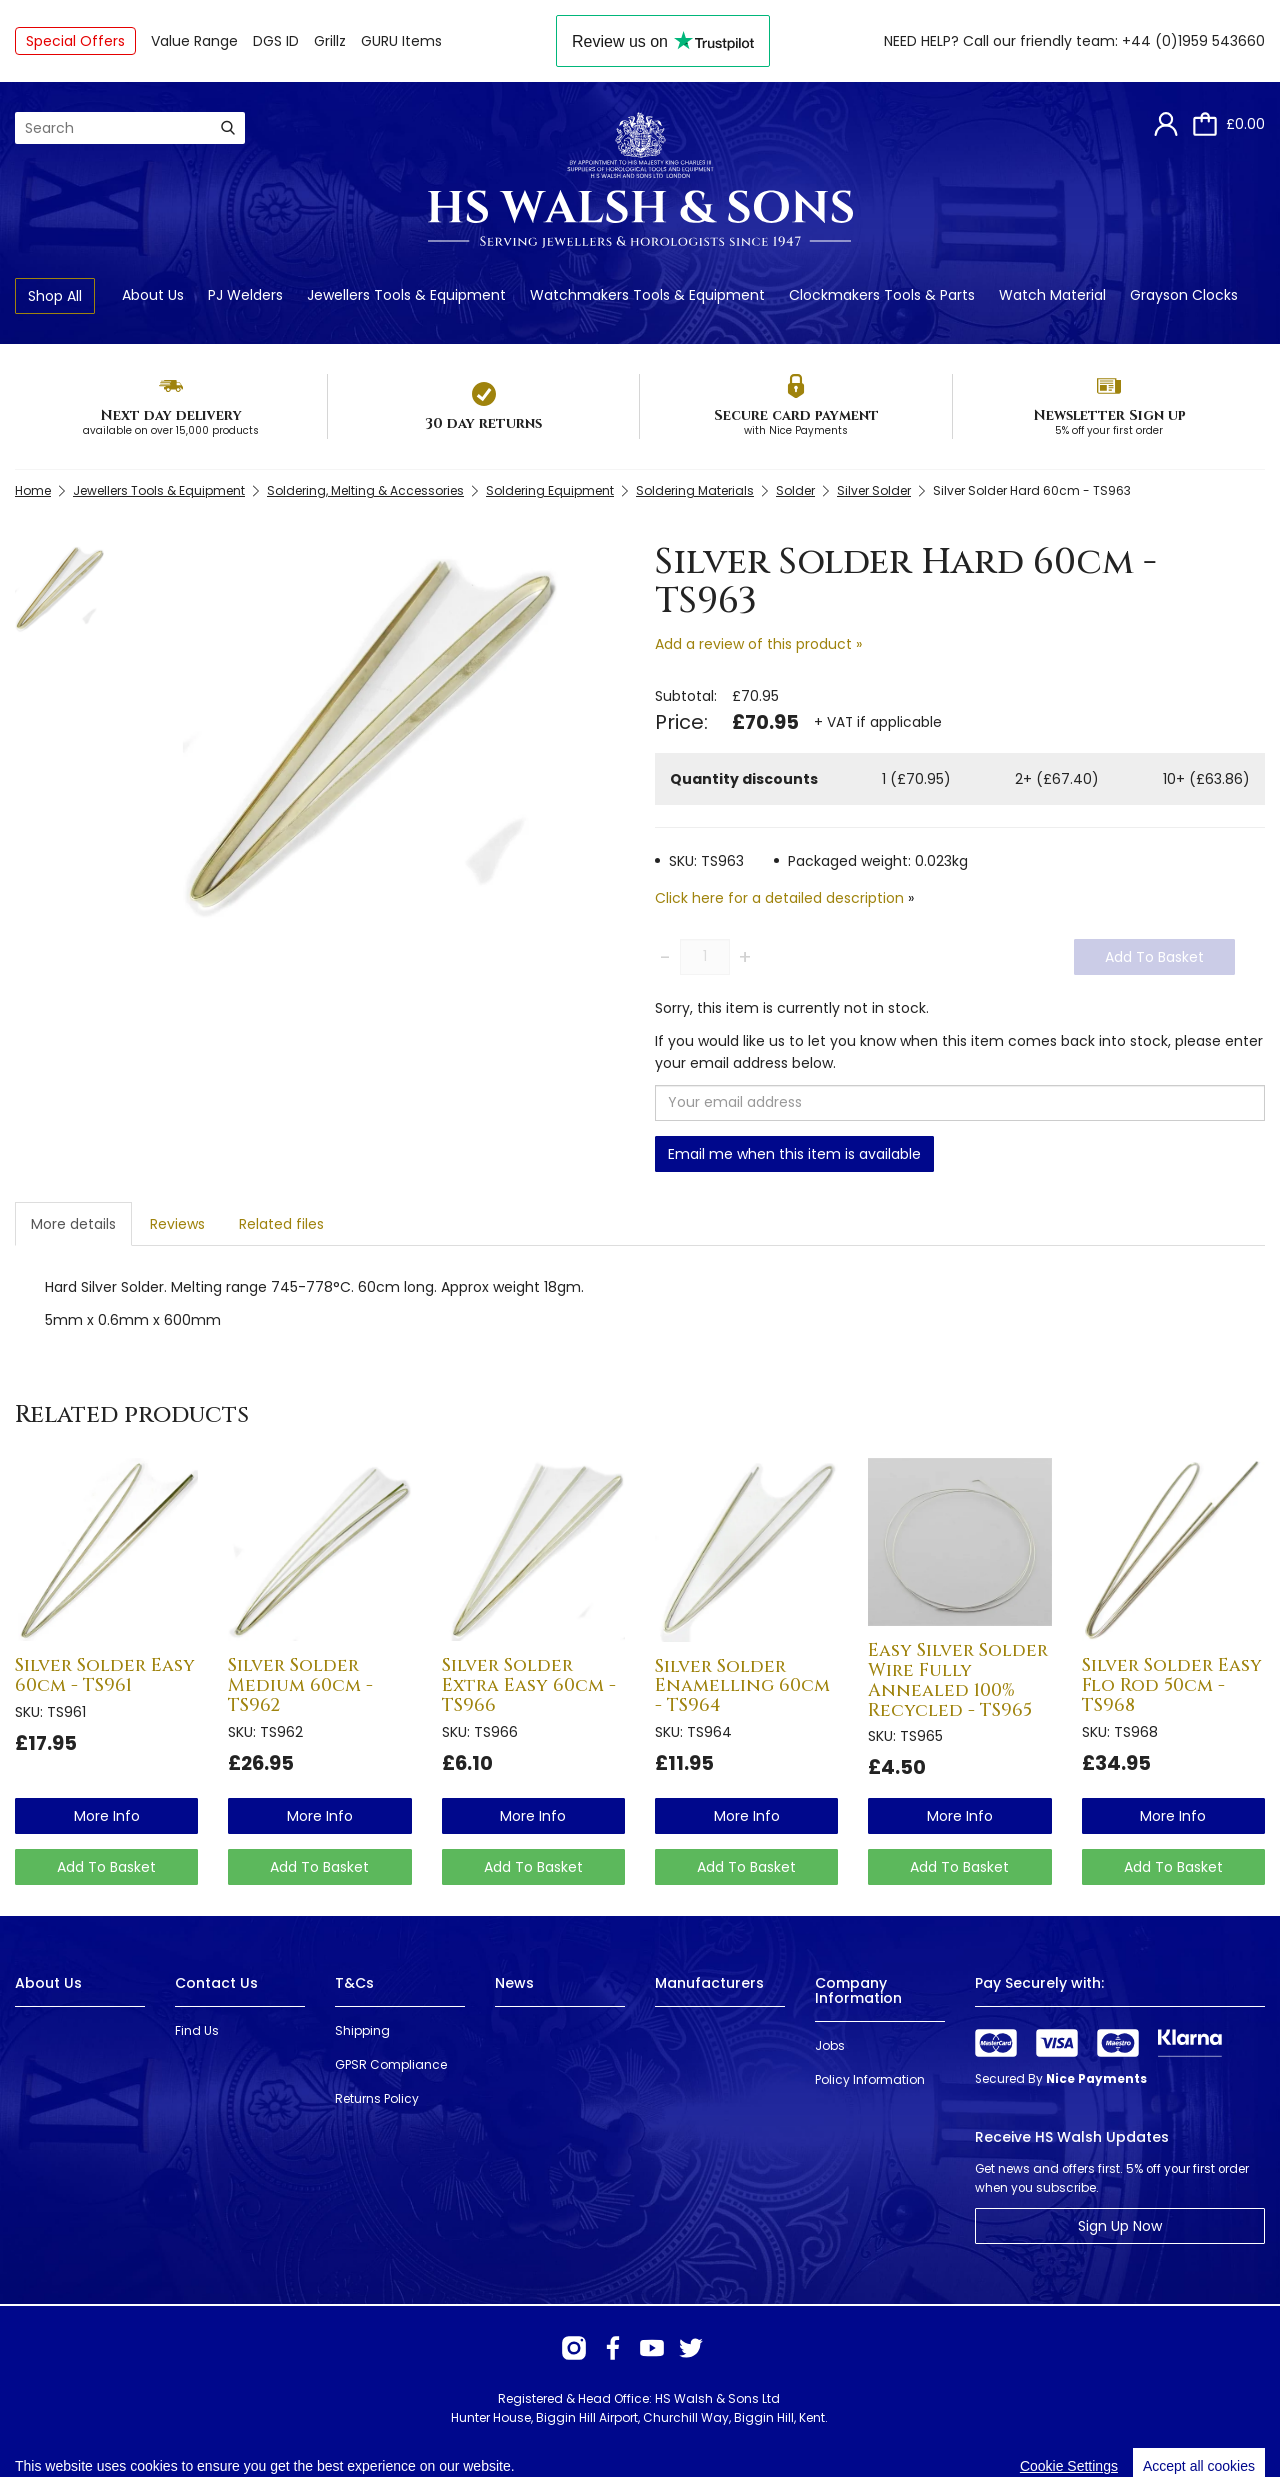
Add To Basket (1154, 957)
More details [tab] (73, 1224)
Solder (795, 490)
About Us (153, 295)
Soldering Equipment (550, 490)
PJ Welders (245, 295)
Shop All (55, 296)
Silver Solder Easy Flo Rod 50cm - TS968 (1172, 1685)
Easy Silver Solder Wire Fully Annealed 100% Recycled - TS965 (958, 1680)
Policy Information (870, 2079)
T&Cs (354, 1983)
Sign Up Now (1120, 2226)
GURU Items (401, 41)
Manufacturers (709, 1983)
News (514, 1983)
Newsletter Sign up (1109, 415)
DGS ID (276, 41)
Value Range (194, 41)
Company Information (858, 1990)
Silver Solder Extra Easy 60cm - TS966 (529, 1685)
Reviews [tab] (177, 1224)
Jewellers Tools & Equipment (406, 295)
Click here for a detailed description (779, 898)
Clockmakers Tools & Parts (882, 295)
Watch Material (1052, 295)
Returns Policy (377, 2098)
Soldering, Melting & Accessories (365, 490)
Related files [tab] (281, 1224)
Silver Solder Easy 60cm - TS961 (105, 1675)
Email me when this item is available (794, 1154)
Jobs (830, 2045)
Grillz (330, 41)
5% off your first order (1109, 430)
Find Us (197, 2030)
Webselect (306, 2436)
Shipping (362, 2030)
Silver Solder (874, 490)
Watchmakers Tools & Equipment (647, 295)
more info (107, 1816)
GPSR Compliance (391, 2064)
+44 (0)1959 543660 (1193, 41)
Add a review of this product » (758, 644)
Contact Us (216, 1983)
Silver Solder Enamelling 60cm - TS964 (742, 1686)
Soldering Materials (695, 490)
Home (33, 490)
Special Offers (75, 41)
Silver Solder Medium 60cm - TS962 (300, 1685)
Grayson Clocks (1184, 295)
